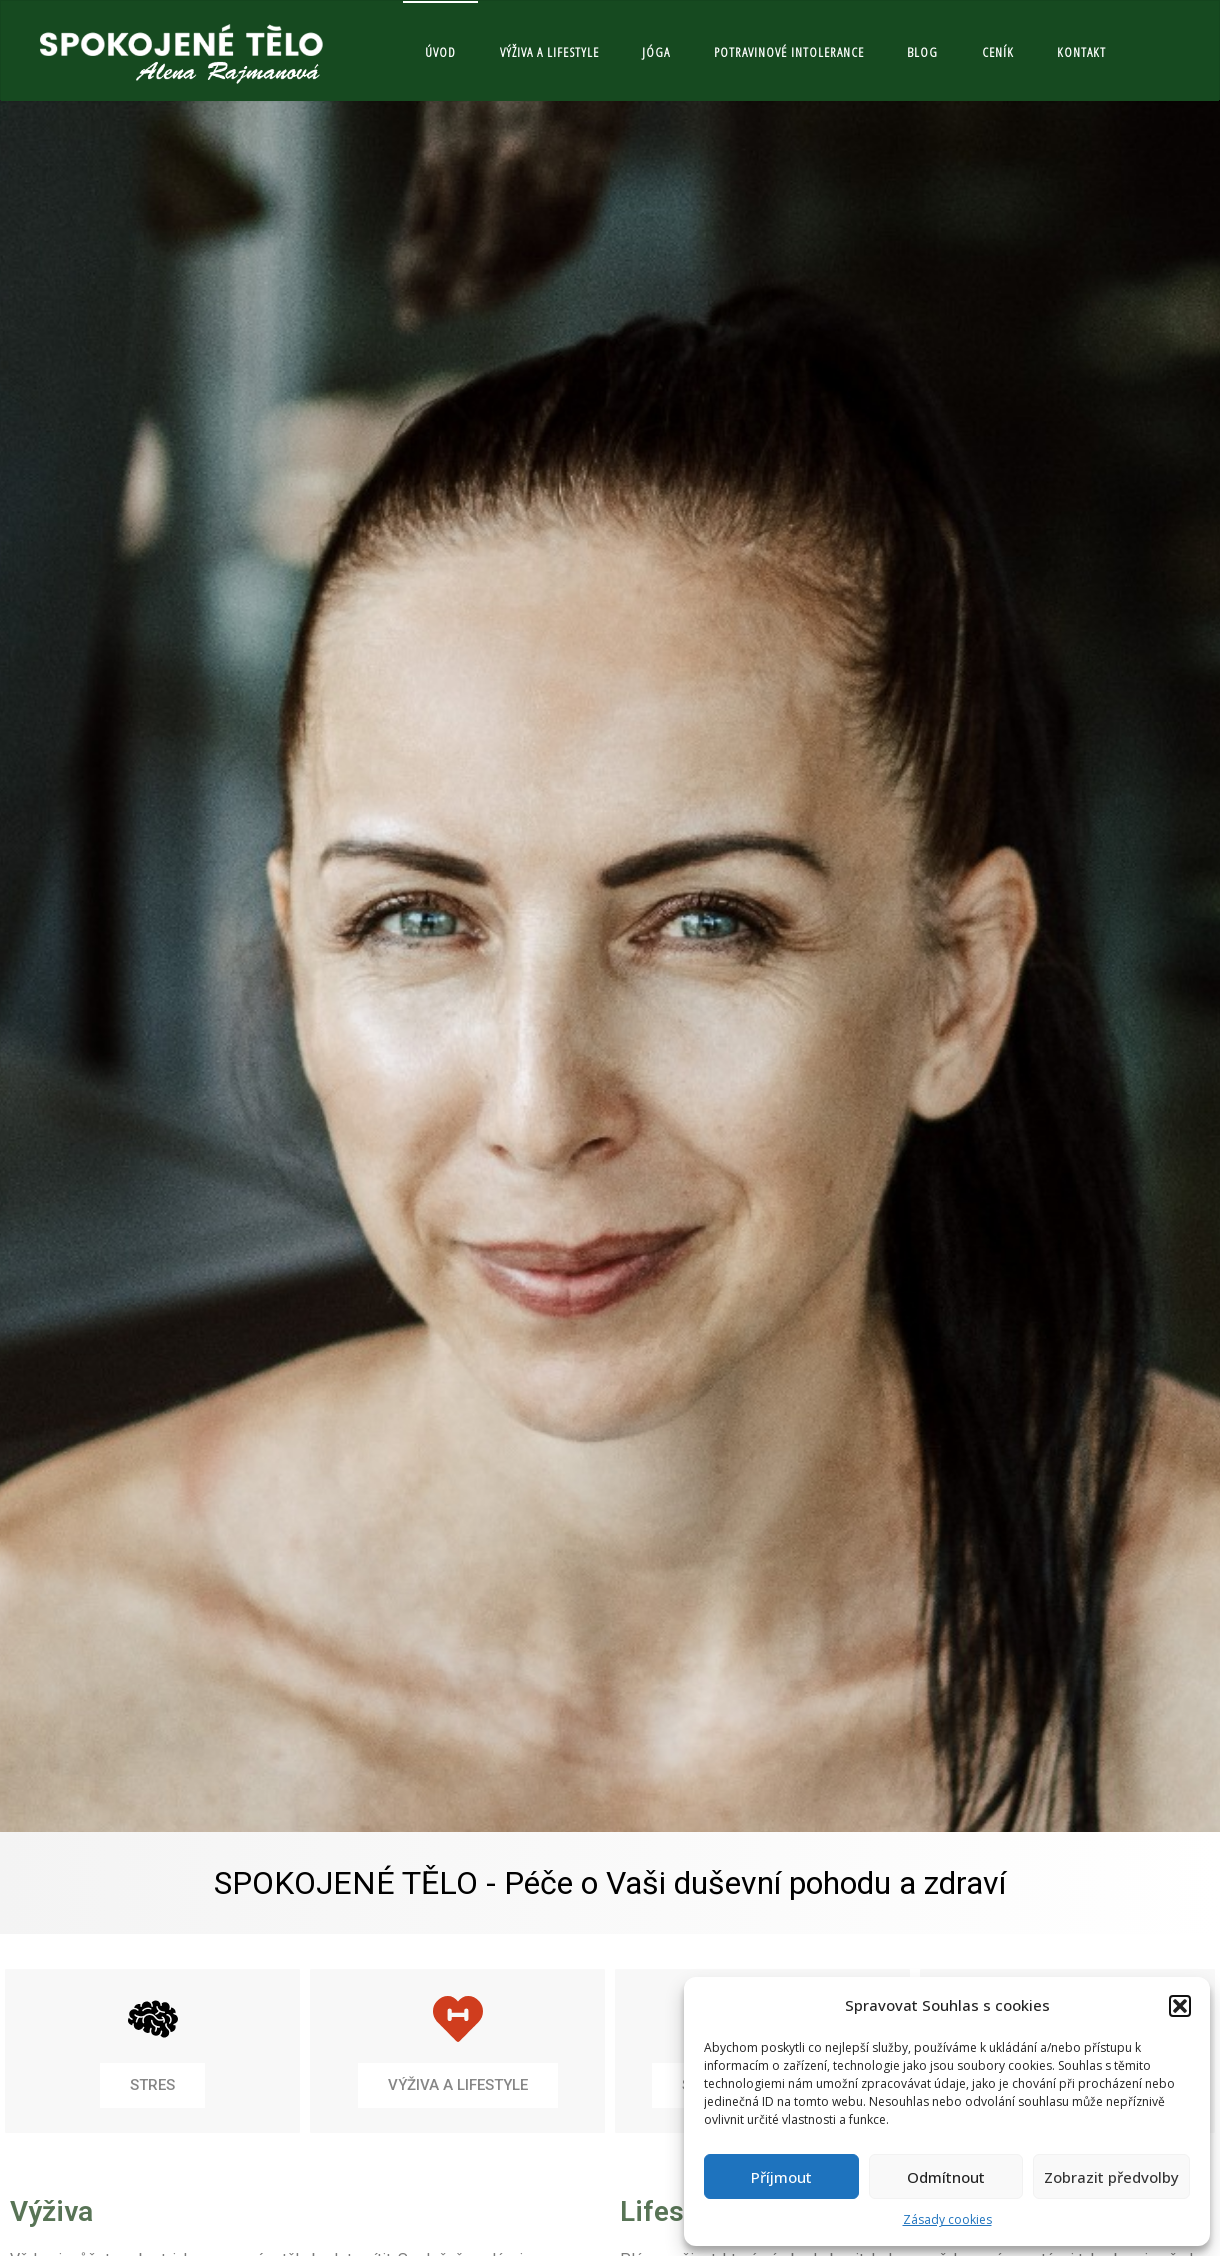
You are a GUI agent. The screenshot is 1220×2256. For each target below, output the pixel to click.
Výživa (51, 2211)
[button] (1180, 2006)
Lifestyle (675, 2211)
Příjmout (781, 2177)
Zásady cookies (947, 2219)
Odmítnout (946, 2177)
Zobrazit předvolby (1111, 2177)
